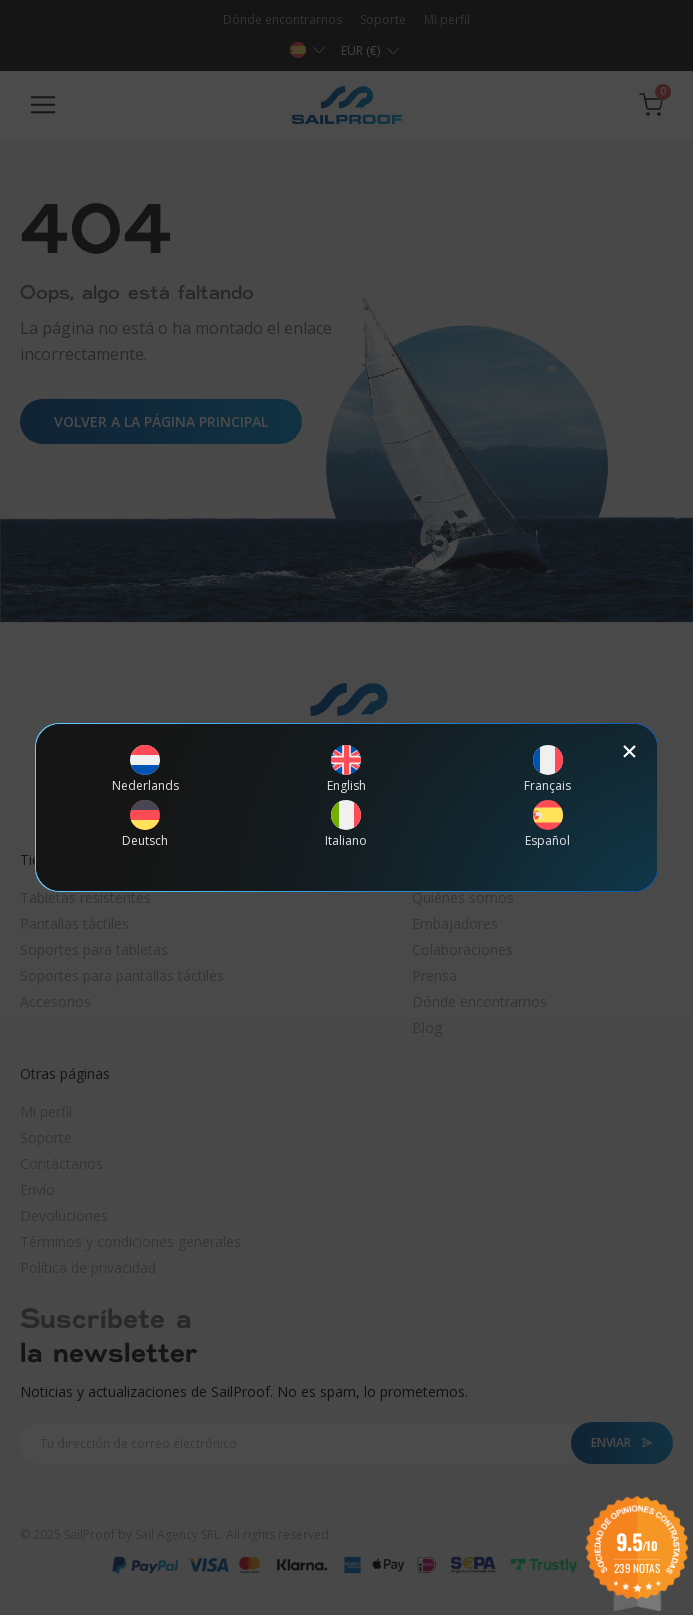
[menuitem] (145, 768)
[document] (346, 807)
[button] (629, 751)
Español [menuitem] (547, 841)
